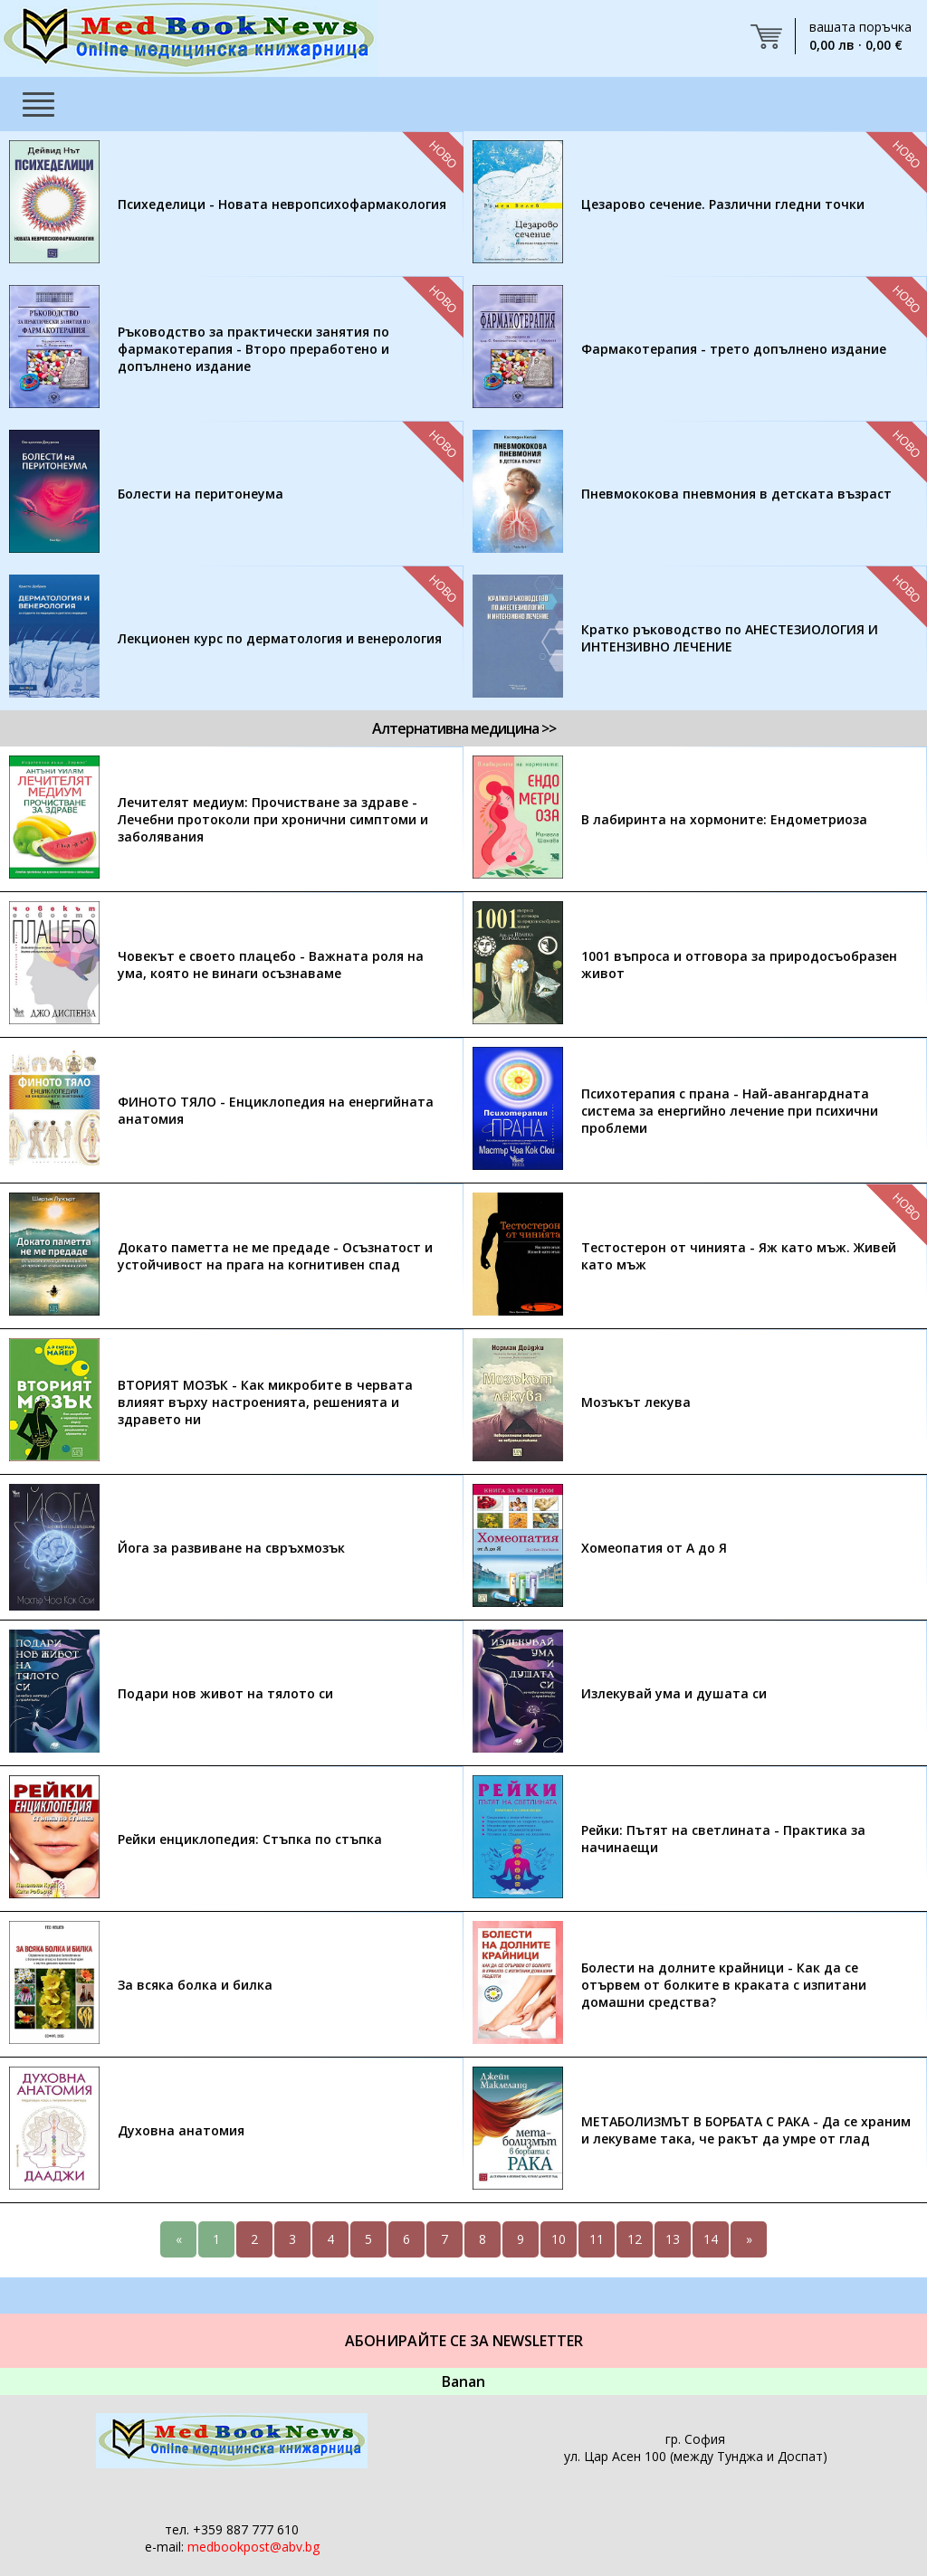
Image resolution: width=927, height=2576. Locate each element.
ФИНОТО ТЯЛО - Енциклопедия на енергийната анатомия (276, 1110)
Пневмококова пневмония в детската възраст (736, 493)
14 (710, 2239)
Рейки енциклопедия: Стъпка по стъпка (250, 1839)
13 (672, 2239)
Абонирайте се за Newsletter (464, 2341)
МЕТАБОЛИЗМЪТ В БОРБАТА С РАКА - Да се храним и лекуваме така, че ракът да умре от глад (746, 2130)
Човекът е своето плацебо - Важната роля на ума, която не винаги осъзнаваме (271, 964)
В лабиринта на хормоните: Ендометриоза (724, 819)
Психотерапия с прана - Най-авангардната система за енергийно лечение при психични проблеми (729, 1110)
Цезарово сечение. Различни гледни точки (723, 204)
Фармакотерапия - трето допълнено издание (733, 348)
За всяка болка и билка (195, 1984)
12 (634, 2239)
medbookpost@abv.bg (253, 2546)
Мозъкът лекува (636, 1402)
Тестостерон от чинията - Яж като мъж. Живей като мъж (738, 1256)
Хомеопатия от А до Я (654, 1547)
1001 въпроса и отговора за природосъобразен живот (739, 964)
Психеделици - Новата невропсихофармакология (282, 204)
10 (558, 2239)
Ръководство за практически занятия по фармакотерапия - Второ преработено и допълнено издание (253, 349)
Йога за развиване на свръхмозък (231, 1547)
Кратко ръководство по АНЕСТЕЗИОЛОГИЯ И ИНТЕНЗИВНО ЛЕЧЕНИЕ (729, 638)
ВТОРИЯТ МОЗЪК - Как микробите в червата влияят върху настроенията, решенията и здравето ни (265, 1402)
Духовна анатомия (181, 2130)
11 (596, 2239)
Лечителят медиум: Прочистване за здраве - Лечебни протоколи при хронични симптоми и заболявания (273, 819)
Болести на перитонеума (200, 493)
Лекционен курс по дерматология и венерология (280, 638)
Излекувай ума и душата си (674, 1693)
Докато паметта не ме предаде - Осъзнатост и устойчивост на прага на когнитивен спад (275, 1256)
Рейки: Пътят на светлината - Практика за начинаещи (723, 1838)
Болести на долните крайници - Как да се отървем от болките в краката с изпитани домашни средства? (723, 1984)
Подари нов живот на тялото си (225, 1693)
